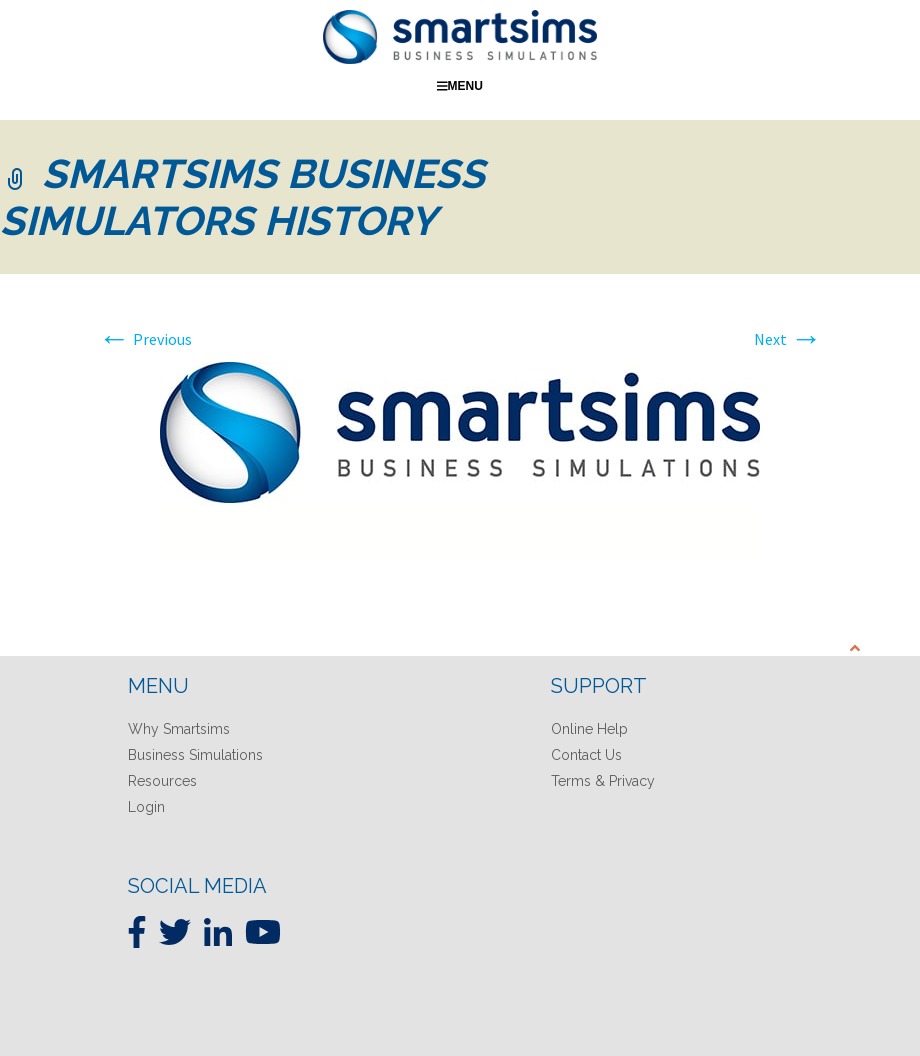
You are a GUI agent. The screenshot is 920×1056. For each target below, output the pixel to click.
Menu (460, 86)
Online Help (589, 729)
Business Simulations (195, 755)
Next (788, 339)
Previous (145, 339)
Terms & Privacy (603, 781)
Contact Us (586, 755)
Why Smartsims (179, 729)
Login (146, 807)
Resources (162, 781)
